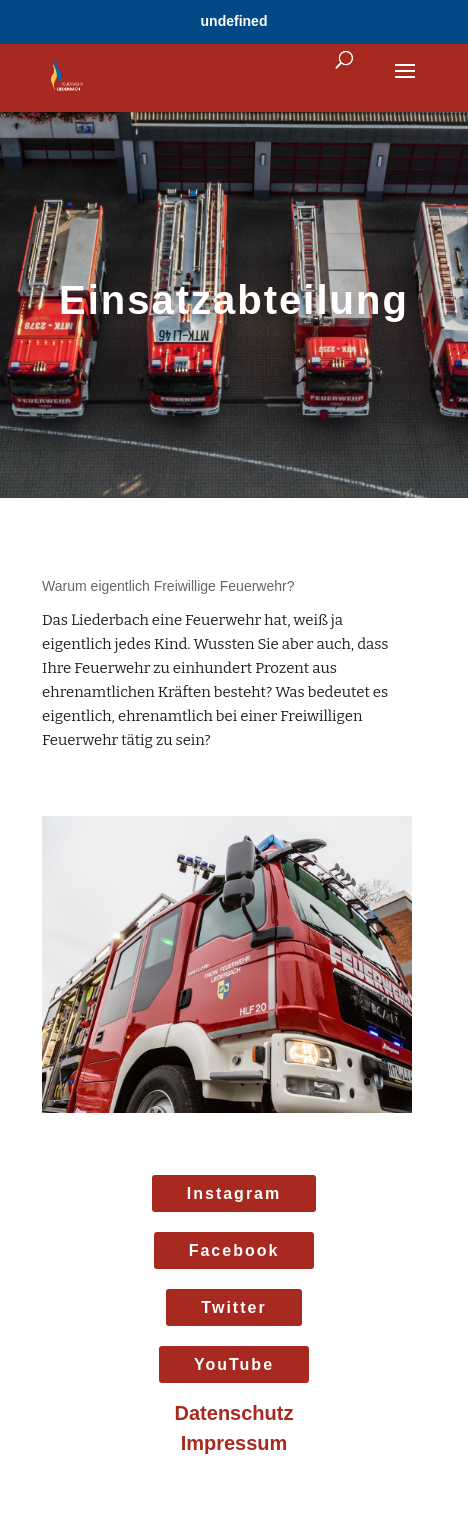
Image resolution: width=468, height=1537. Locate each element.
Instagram (234, 1193)
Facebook (234, 1250)
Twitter (233, 1307)
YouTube (234, 1364)
